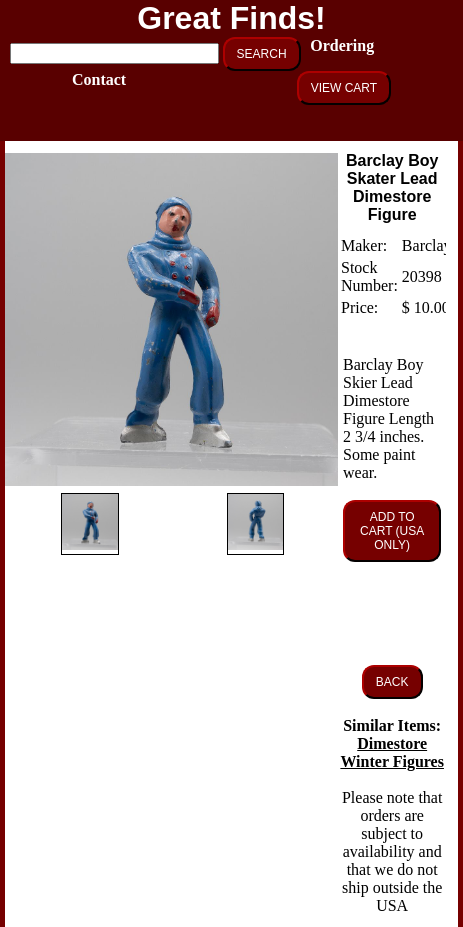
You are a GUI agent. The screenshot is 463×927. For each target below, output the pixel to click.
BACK (392, 682)
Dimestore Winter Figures (392, 752)
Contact (97, 79)
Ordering (335, 45)
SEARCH (262, 54)
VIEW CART (344, 88)
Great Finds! (231, 18)
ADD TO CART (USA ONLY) (392, 531)
